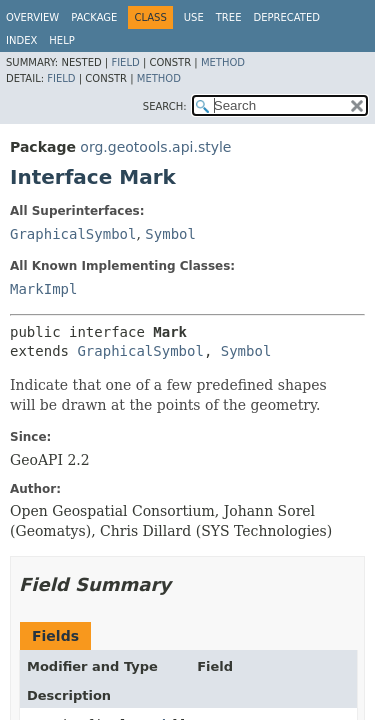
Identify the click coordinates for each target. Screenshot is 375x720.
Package (94, 17)
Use (194, 17)
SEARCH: (165, 106)
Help (61, 40)
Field (125, 62)
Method (223, 62)
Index (21, 40)
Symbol (170, 234)
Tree (229, 17)
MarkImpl (43, 289)
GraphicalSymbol (73, 234)
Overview (32, 17)
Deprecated (286, 17)
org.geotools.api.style (155, 147)
